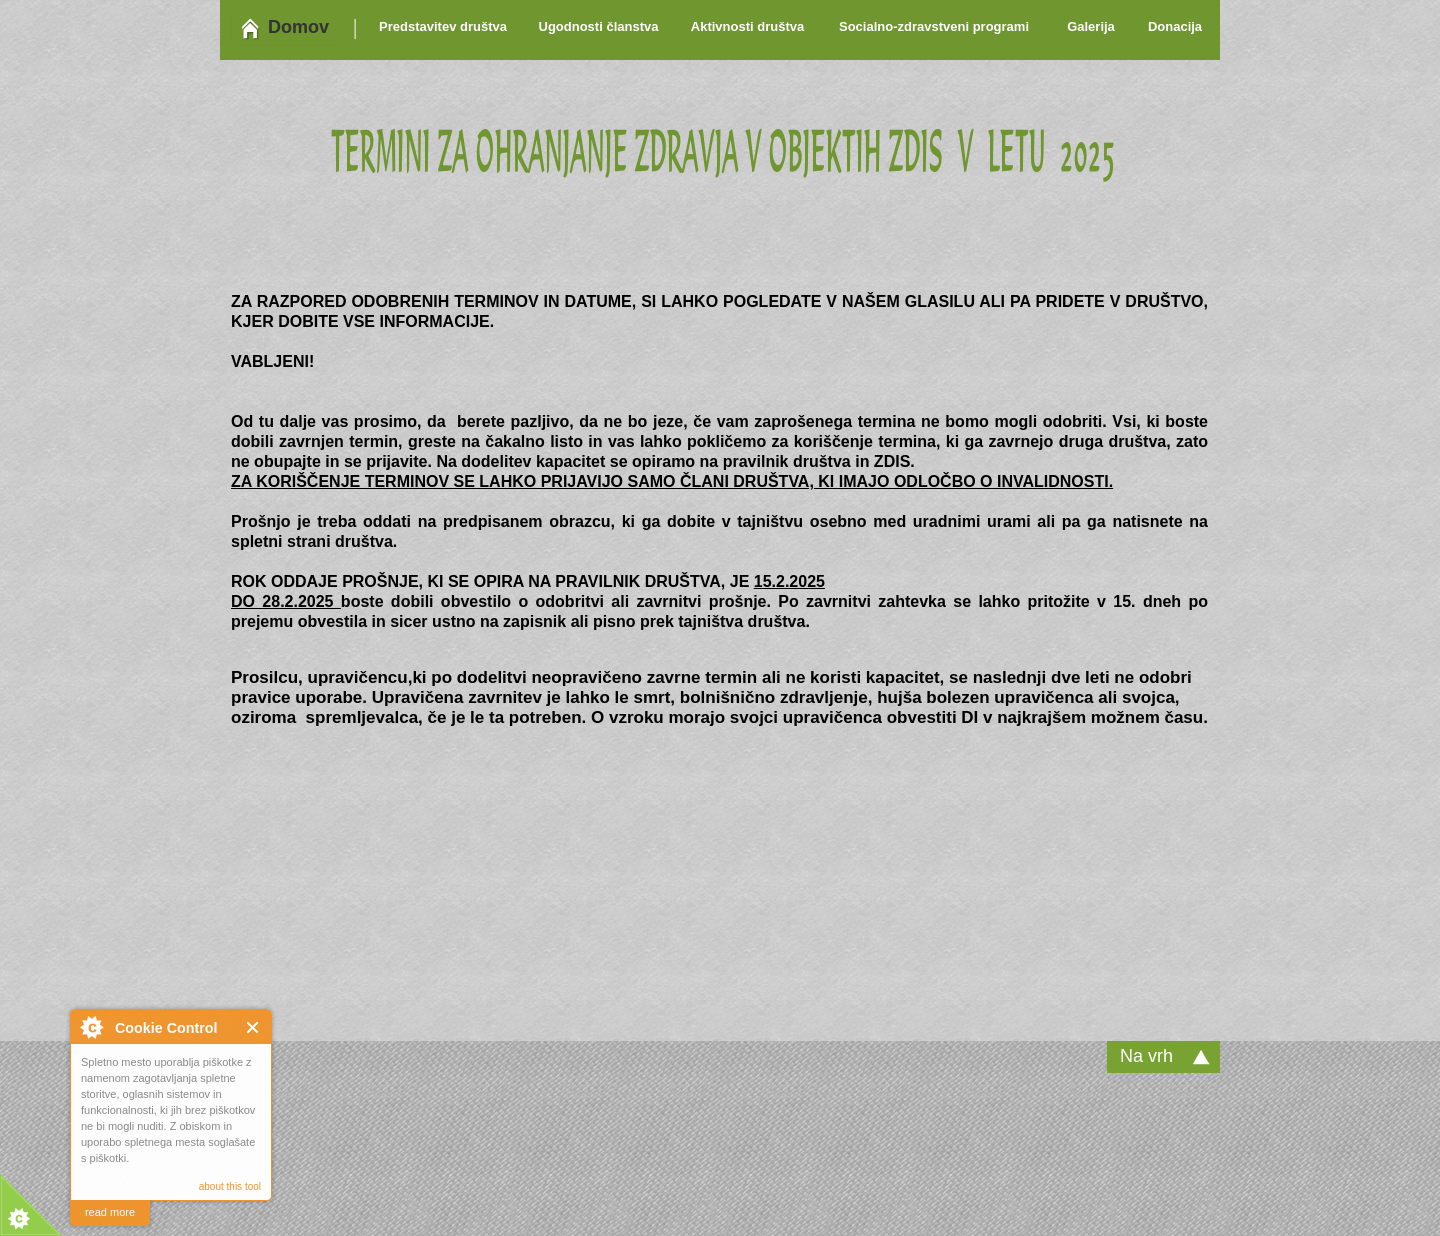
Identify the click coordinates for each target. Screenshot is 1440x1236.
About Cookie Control (91, 1027)
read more (110, 1212)
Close (253, 1027)
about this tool (230, 1186)
